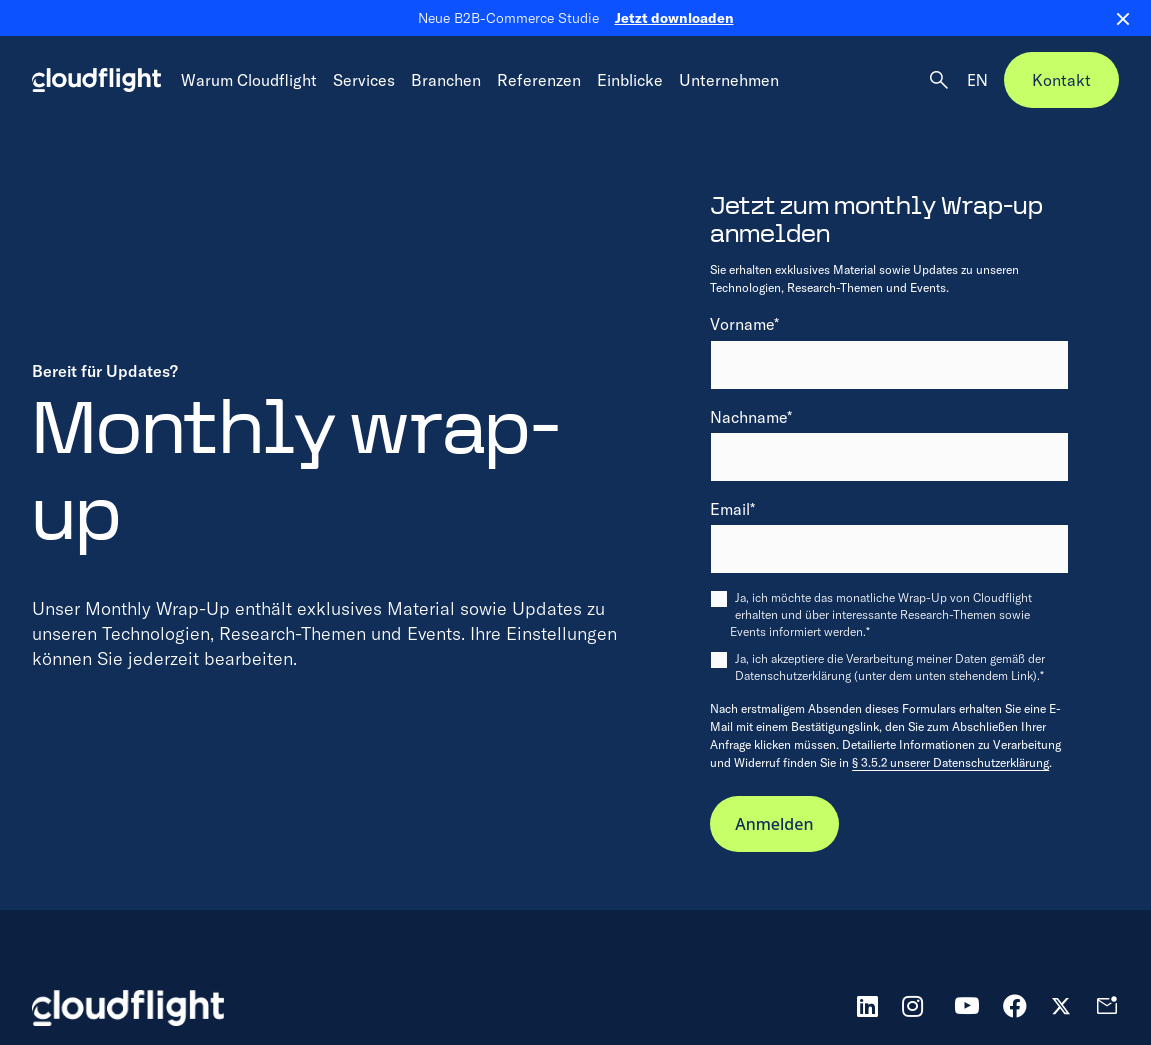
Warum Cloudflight (249, 80)
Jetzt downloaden (674, 18)
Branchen (446, 80)
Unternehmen (729, 80)
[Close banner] (1115, 18)
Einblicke (630, 80)
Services (364, 80)
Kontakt (1061, 80)
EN (977, 80)
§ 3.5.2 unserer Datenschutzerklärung (950, 762)
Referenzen (539, 80)
